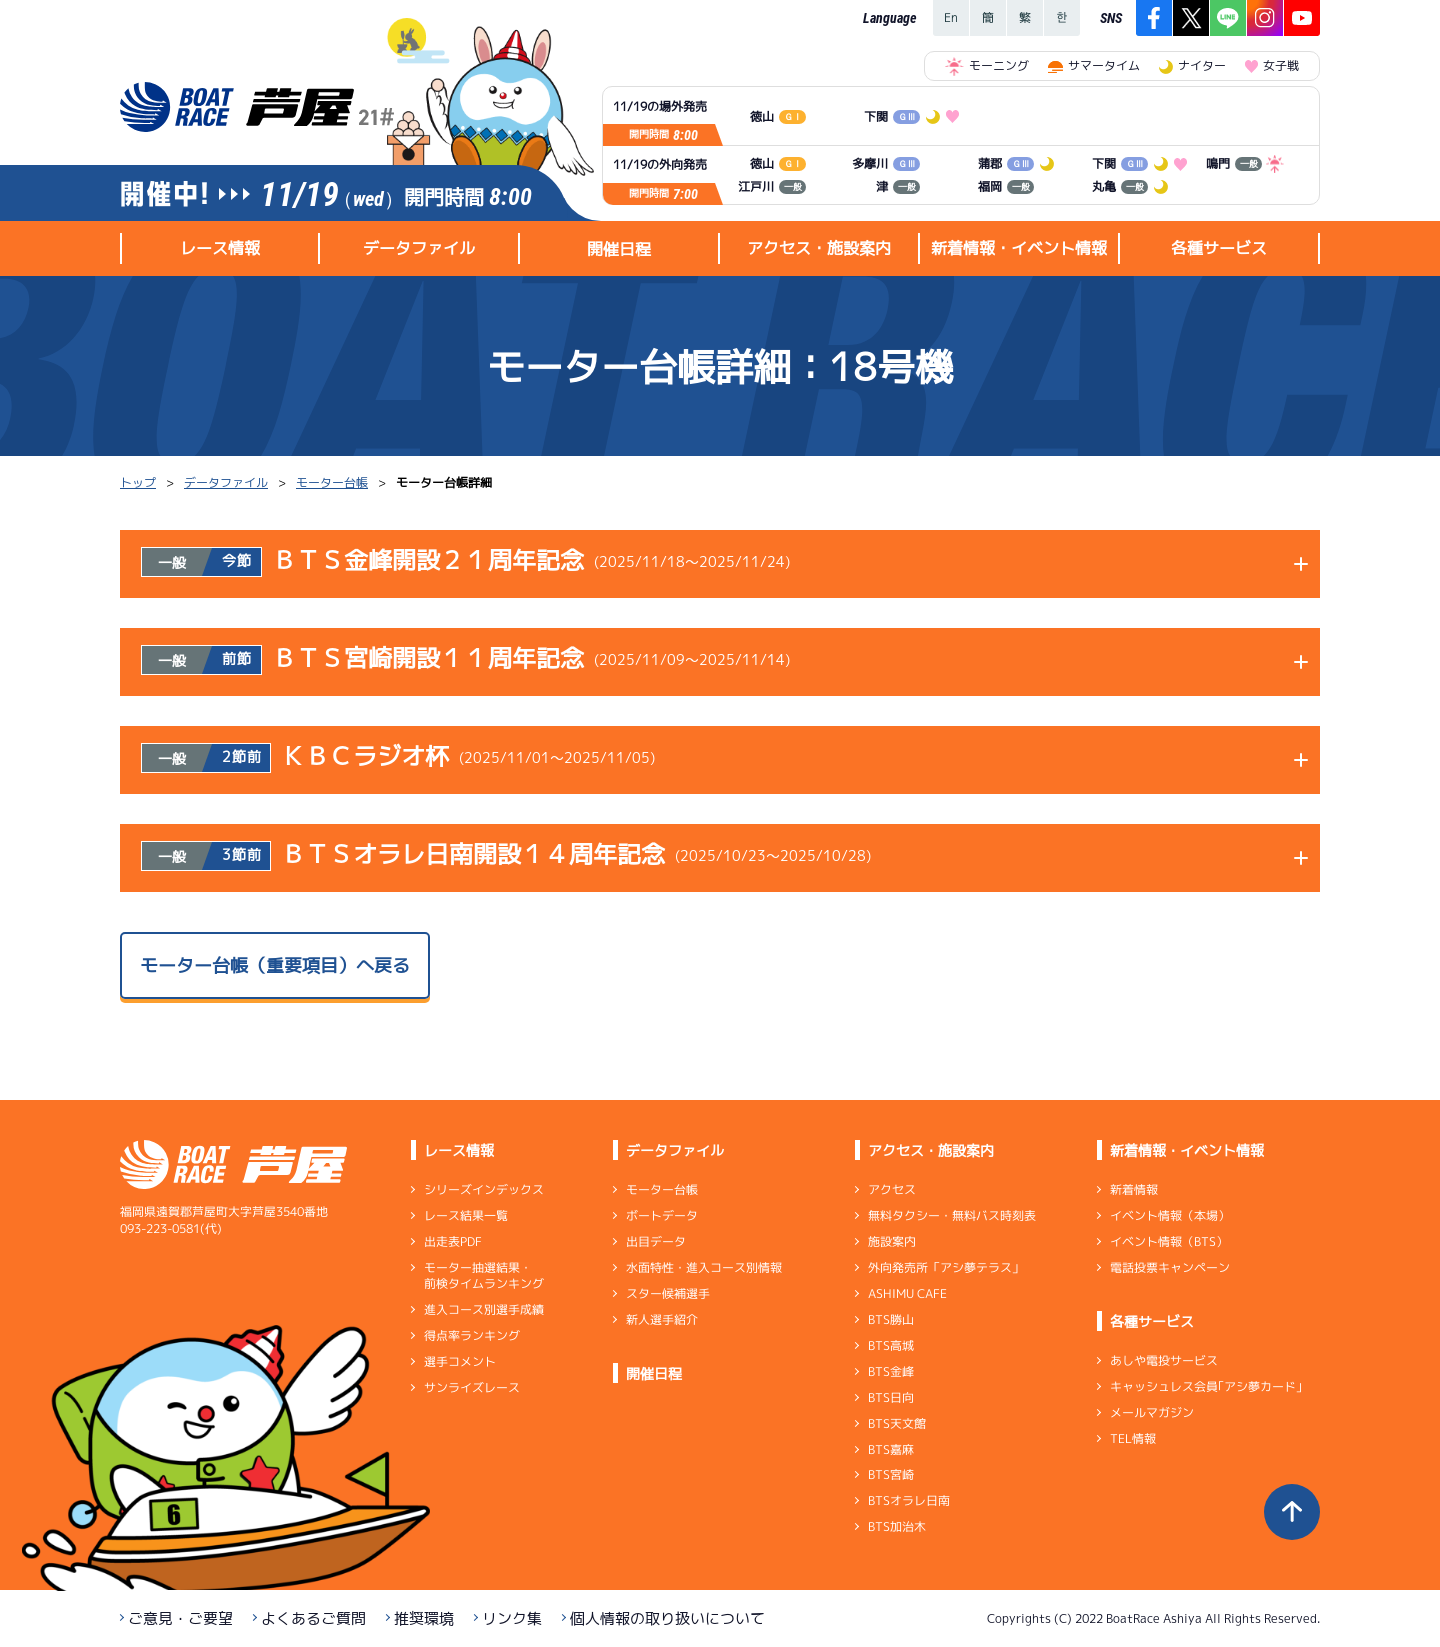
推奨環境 (424, 1618)
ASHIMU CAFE (907, 1293)
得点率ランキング (472, 1335)
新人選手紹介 (662, 1319)
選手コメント (460, 1361)
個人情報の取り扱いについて (667, 1618)
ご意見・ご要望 (180, 1618)
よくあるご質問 (313, 1618)
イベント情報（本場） (1170, 1215)
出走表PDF (453, 1241)
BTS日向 (891, 1397)
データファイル (226, 482)
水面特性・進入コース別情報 (704, 1267)
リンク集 (512, 1618)
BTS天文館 (897, 1423)
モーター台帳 (332, 482)
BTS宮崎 (891, 1474)
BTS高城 (891, 1345)
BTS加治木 (897, 1526)
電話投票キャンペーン (1170, 1267)
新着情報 (1134, 1189)
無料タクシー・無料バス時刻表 (952, 1215)
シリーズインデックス (484, 1189)
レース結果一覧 (466, 1215)
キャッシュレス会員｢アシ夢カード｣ (1206, 1386)
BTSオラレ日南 (909, 1500)
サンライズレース (472, 1387)
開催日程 (619, 249)
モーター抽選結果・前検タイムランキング (484, 1275)
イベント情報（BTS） (1169, 1241)
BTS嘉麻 (891, 1448)
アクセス (892, 1189)
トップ (138, 482)
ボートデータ (662, 1215)
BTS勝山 (891, 1319)
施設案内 (892, 1241)
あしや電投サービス (1164, 1360)
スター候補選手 (668, 1293)
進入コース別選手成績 (484, 1309)
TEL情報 (1133, 1438)
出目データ (656, 1241)
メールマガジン (1152, 1412)
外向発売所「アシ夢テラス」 (946, 1267)
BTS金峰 (891, 1371)
